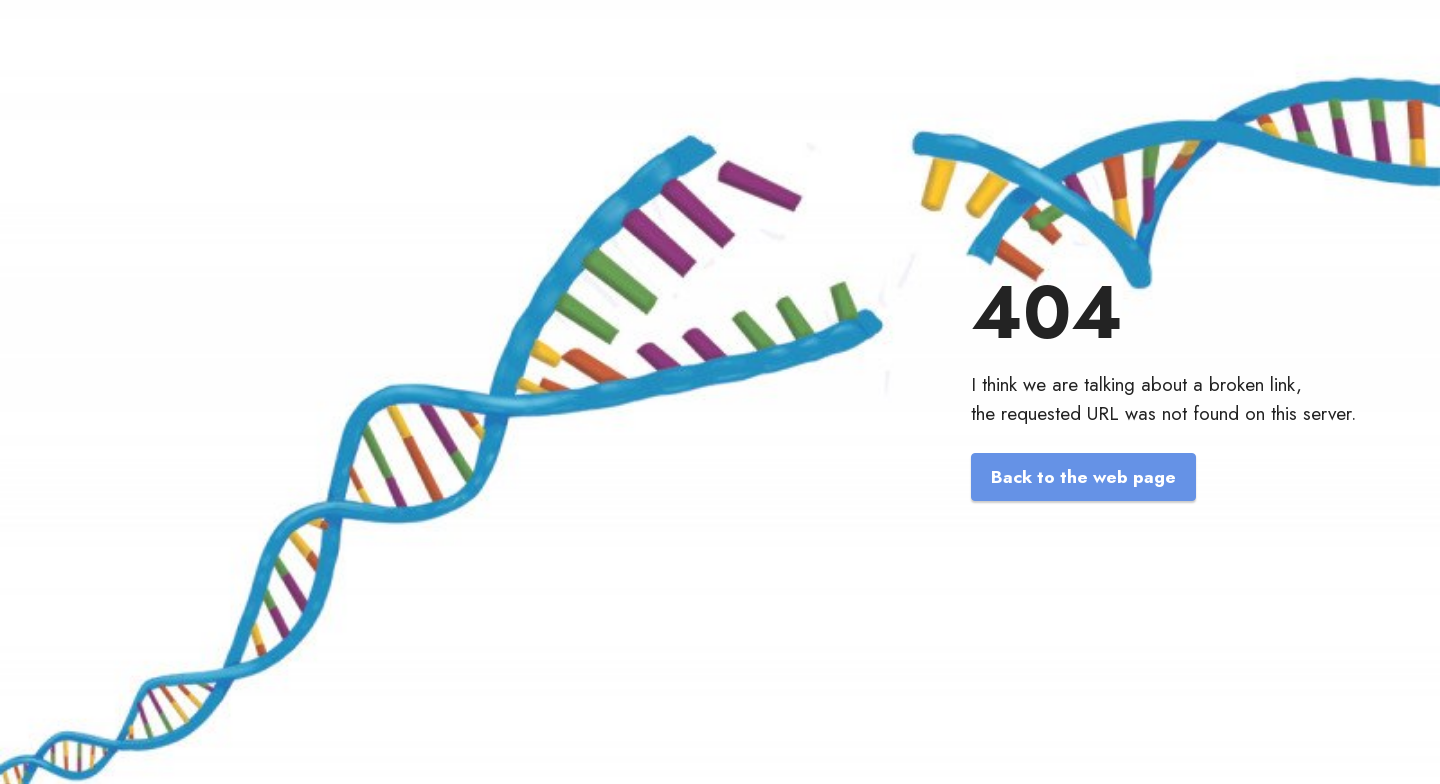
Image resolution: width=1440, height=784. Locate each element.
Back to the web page (1083, 477)
